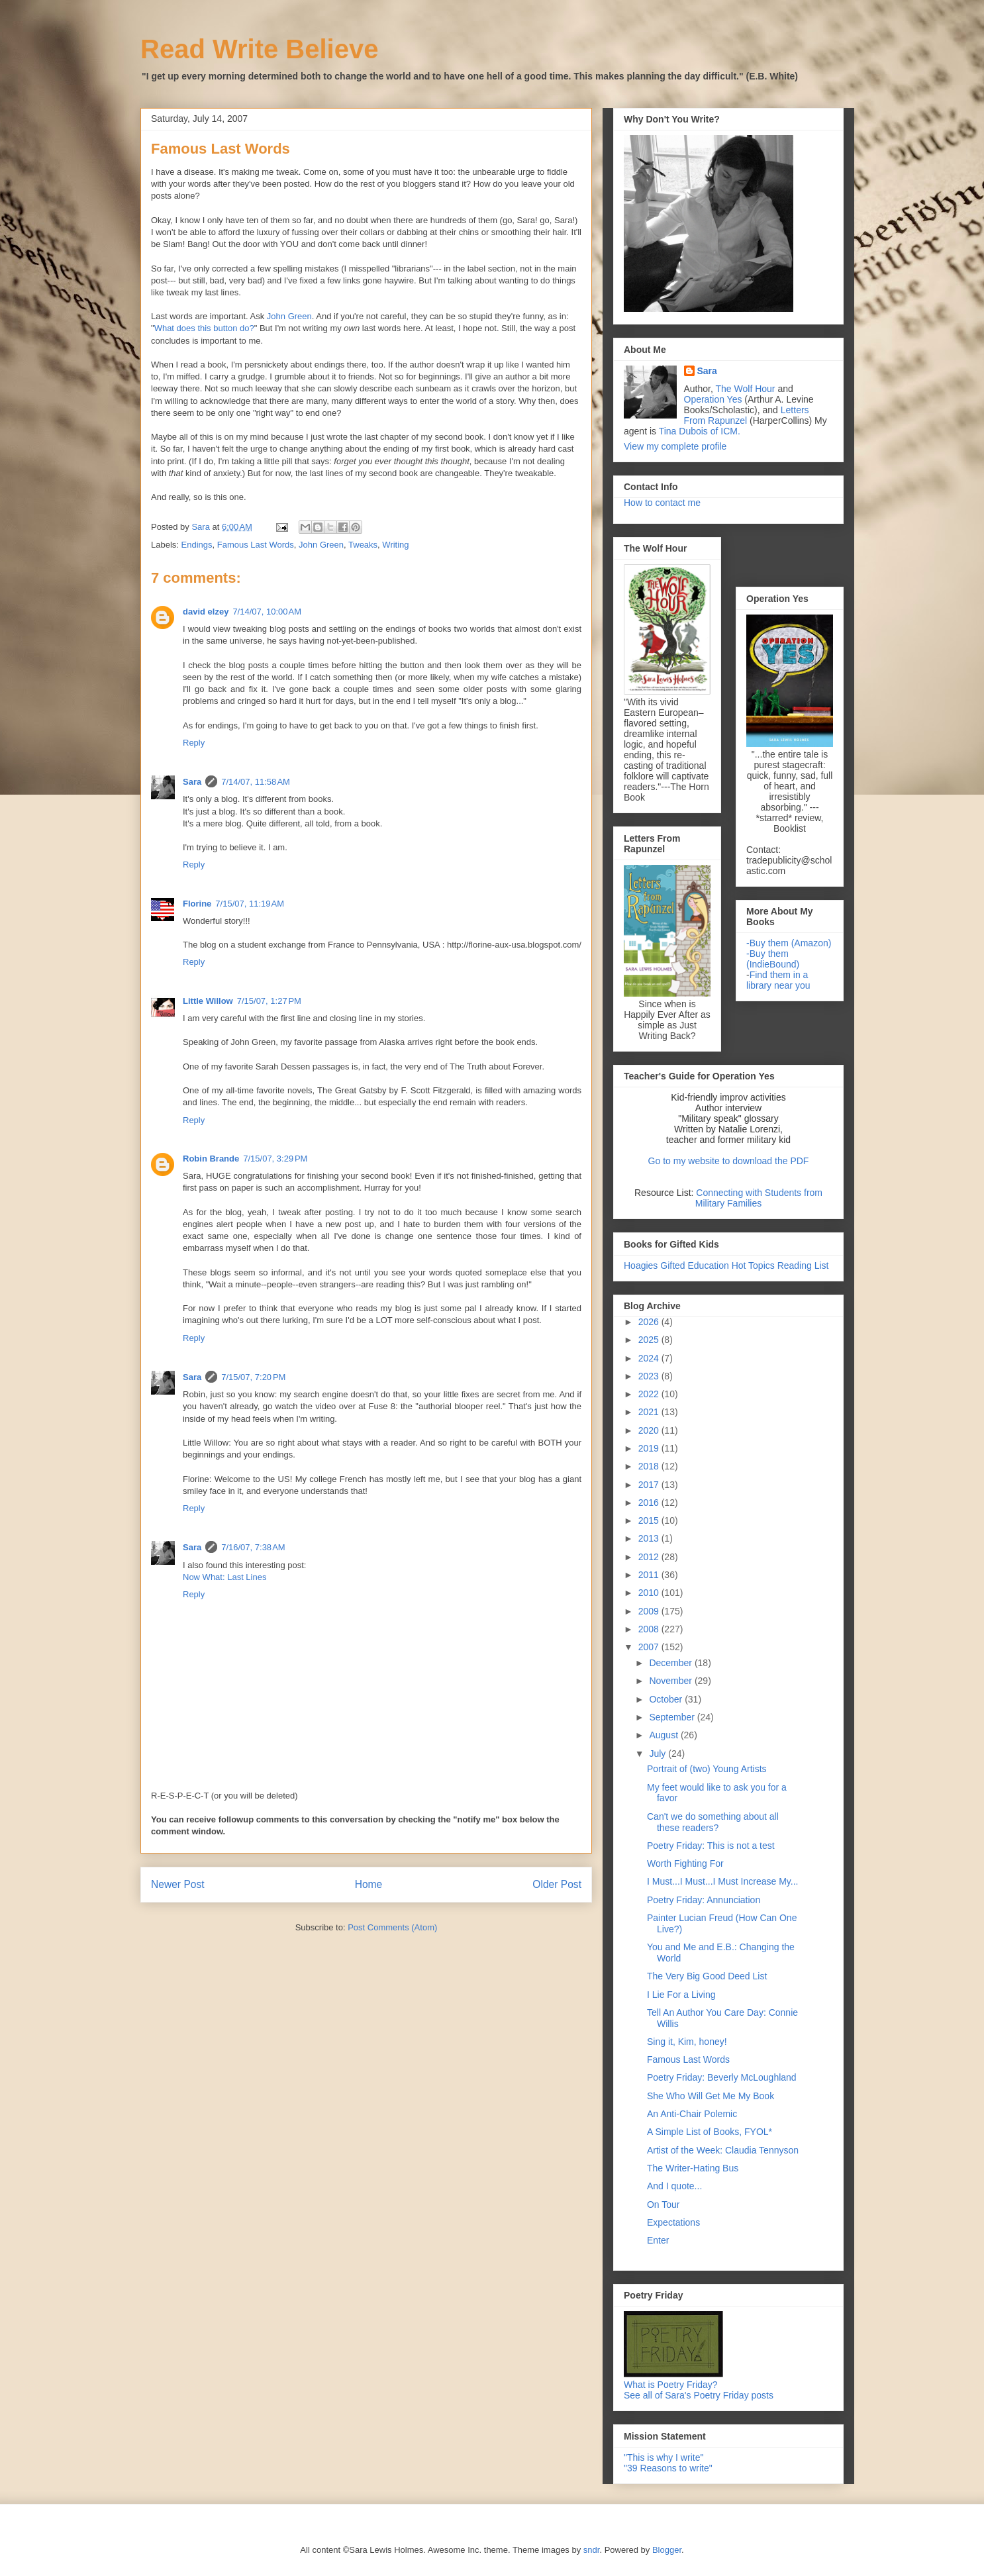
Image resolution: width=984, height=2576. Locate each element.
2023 (650, 1376)
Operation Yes (713, 399)
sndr (591, 2550)
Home (369, 1884)
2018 (650, 1466)
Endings (197, 545)
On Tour (663, 2204)
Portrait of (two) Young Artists (707, 1768)
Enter (658, 2240)
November (671, 1680)
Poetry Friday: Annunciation (703, 1900)
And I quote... (674, 2186)
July (658, 1753)
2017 (650, 1484)
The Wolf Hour (747, 388)
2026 (650, 1321)
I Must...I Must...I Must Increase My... (722, 1881)
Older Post (556, 1884)
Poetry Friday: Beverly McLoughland (722, 2077)
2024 (650, 1358)
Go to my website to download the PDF (728, 1161)
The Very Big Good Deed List (707, 1976)
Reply (194, 743)
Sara (192, 782)
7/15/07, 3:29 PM (275, 1159)
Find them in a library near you (778, 980)
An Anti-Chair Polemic (692, 2113)
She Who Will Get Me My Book (710, 2096)
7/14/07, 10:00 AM (266, 612)
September (673, 1717)
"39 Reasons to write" (668, 2468)
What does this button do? (204, 328)
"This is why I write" (663, 2457)
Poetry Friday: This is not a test (711, 1845)
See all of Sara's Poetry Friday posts (698, 2395)
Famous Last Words (255, 545)
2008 (650, 1629)
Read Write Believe (259, 49)
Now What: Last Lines (224, 1577)
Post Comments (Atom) (392, 1927)
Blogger (666, 2550)
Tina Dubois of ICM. (699, 431)
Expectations (673, 2222)
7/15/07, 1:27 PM (269, 1001)
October (667, 1699)
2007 (650, 1647)
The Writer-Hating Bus (692, 2168)
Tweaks (362, 545)
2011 (650, 1574)
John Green (289, 316)
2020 (650, 1430)
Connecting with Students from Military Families (758, 1198)
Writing (395, 545)
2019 (650, 1448)
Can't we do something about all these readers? (713, 1822)
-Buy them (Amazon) (788, 943)
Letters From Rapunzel (746, 415)
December (671, 1663)
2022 (650, 1394)
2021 (650, 1412)
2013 (650, 1538)
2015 (650, 1520)
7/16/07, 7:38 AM (253, 1547)
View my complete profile (675, 446)
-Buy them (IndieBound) (772, 958)
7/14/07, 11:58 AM (255, 782)
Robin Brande (211, 1159)
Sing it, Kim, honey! (687, 2041)
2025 (650, 1339)
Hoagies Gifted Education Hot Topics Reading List (726, 1265)
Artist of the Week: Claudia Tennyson (723, 2150)
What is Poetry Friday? (671, 2384)
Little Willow (208, 1001)
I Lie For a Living (681, 1994)
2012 (650, 1557)
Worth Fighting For (685, 1863)
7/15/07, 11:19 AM (249, 904)
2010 (650, 1592)
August (664, 1735)
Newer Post (178, 1884)
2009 (650, 1611)
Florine (197, 904)
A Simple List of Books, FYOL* (709, 2131)
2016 (650, 1502)
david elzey (205, 612)
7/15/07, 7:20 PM (253, 1377)
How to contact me (662, 502)
